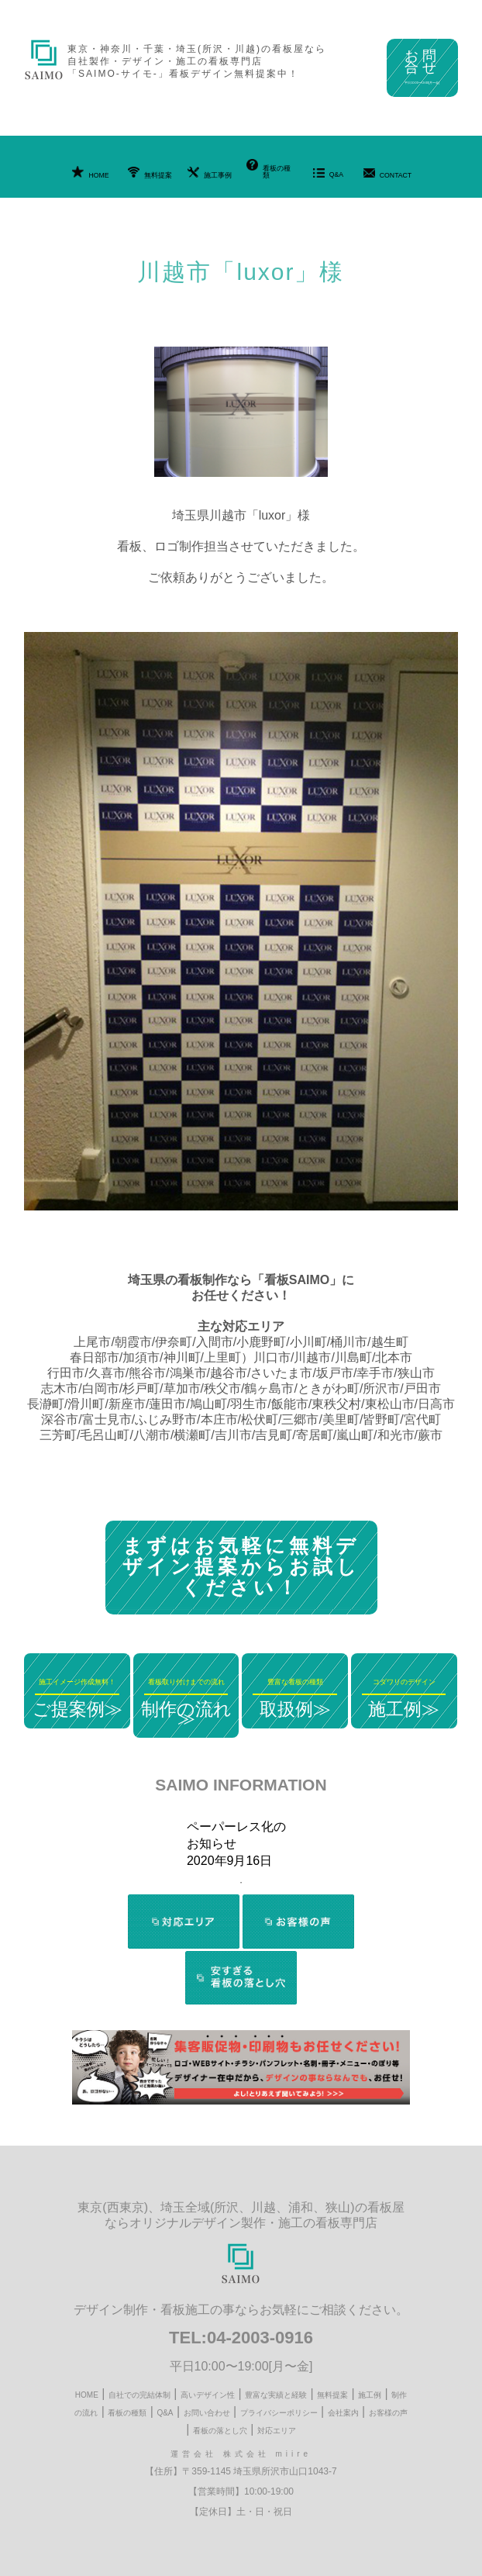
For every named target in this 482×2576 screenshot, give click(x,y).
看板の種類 (268, 168)
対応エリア (276, 2430)
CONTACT (387, 173)
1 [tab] (241, 1883)
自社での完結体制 (139, 2395)
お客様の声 (388, 2413)
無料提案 (150, 172)
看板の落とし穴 (220, 2430)
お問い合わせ (207, 2413)
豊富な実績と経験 (276, 2395)
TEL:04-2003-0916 (241, 2337)
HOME (90, 172)
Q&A (328, 173)
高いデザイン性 (208, 2395)
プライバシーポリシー (279, 2413)
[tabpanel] (241, 1844)
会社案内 (343, 2413)
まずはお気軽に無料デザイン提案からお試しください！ (241, 1566)
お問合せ (422, 66)
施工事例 (210, 172)
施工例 (369, 2395)
